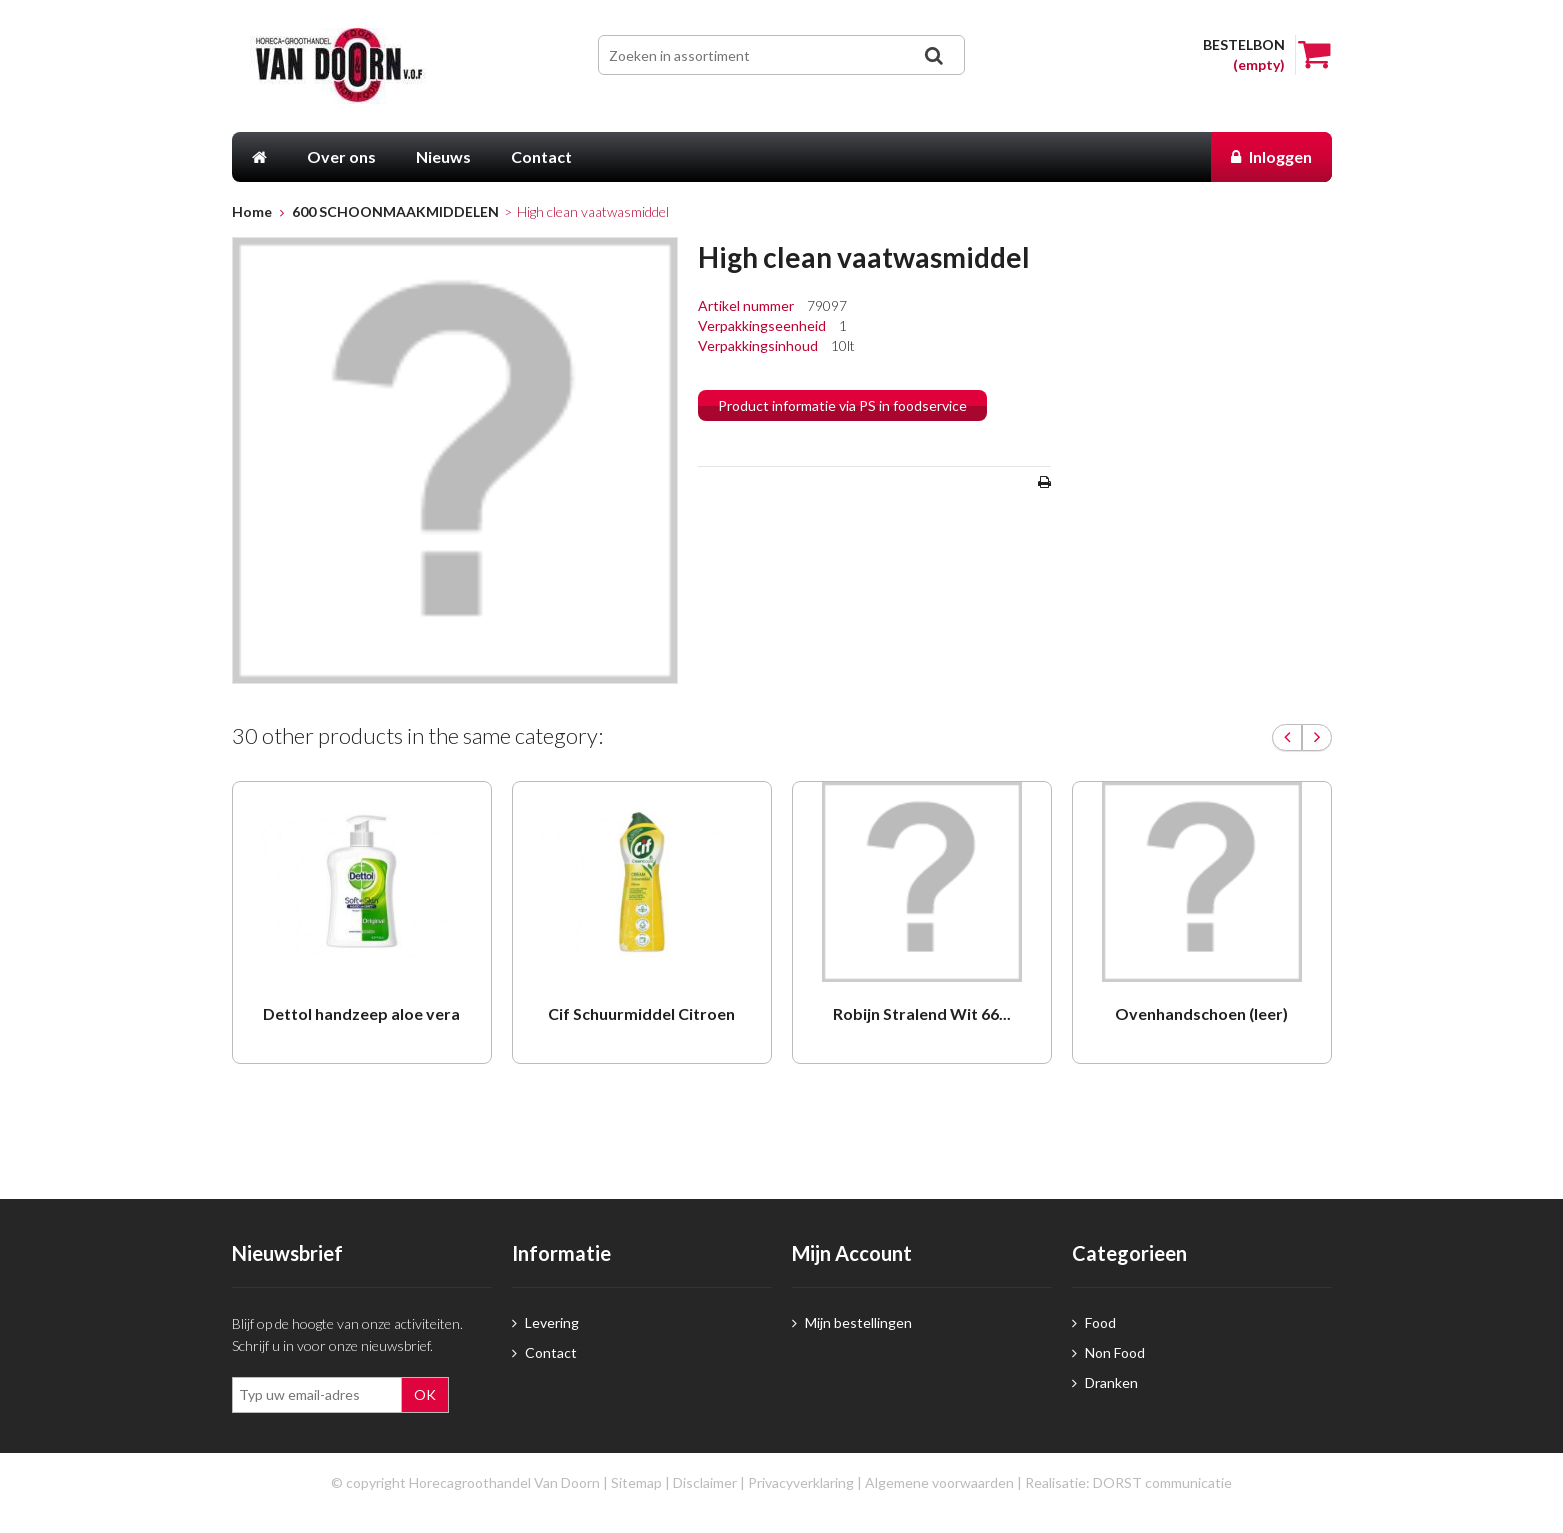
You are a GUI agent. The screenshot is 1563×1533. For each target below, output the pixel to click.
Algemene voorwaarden (939, 1482)
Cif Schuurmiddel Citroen (641, 1013)
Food (1094, 1322)
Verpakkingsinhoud (759, 345)
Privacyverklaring (801, 1482)
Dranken (1105, 1382)
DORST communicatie (1162, 1482)
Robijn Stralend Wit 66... (922, 1013)
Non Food (1108, 1352)
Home (252, 211)
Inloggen (1271, 156)
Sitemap (636, 1482)
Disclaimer (705, 1482)
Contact (544, 1352)
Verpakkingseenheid (763, 325)
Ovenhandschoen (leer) (1201, 1013)
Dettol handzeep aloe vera (361, 1013)
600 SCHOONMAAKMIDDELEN (395, 211)
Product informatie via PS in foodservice (842, 405)
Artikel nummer (747, 305)
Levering (545, 1322)
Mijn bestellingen (852, 1322)
